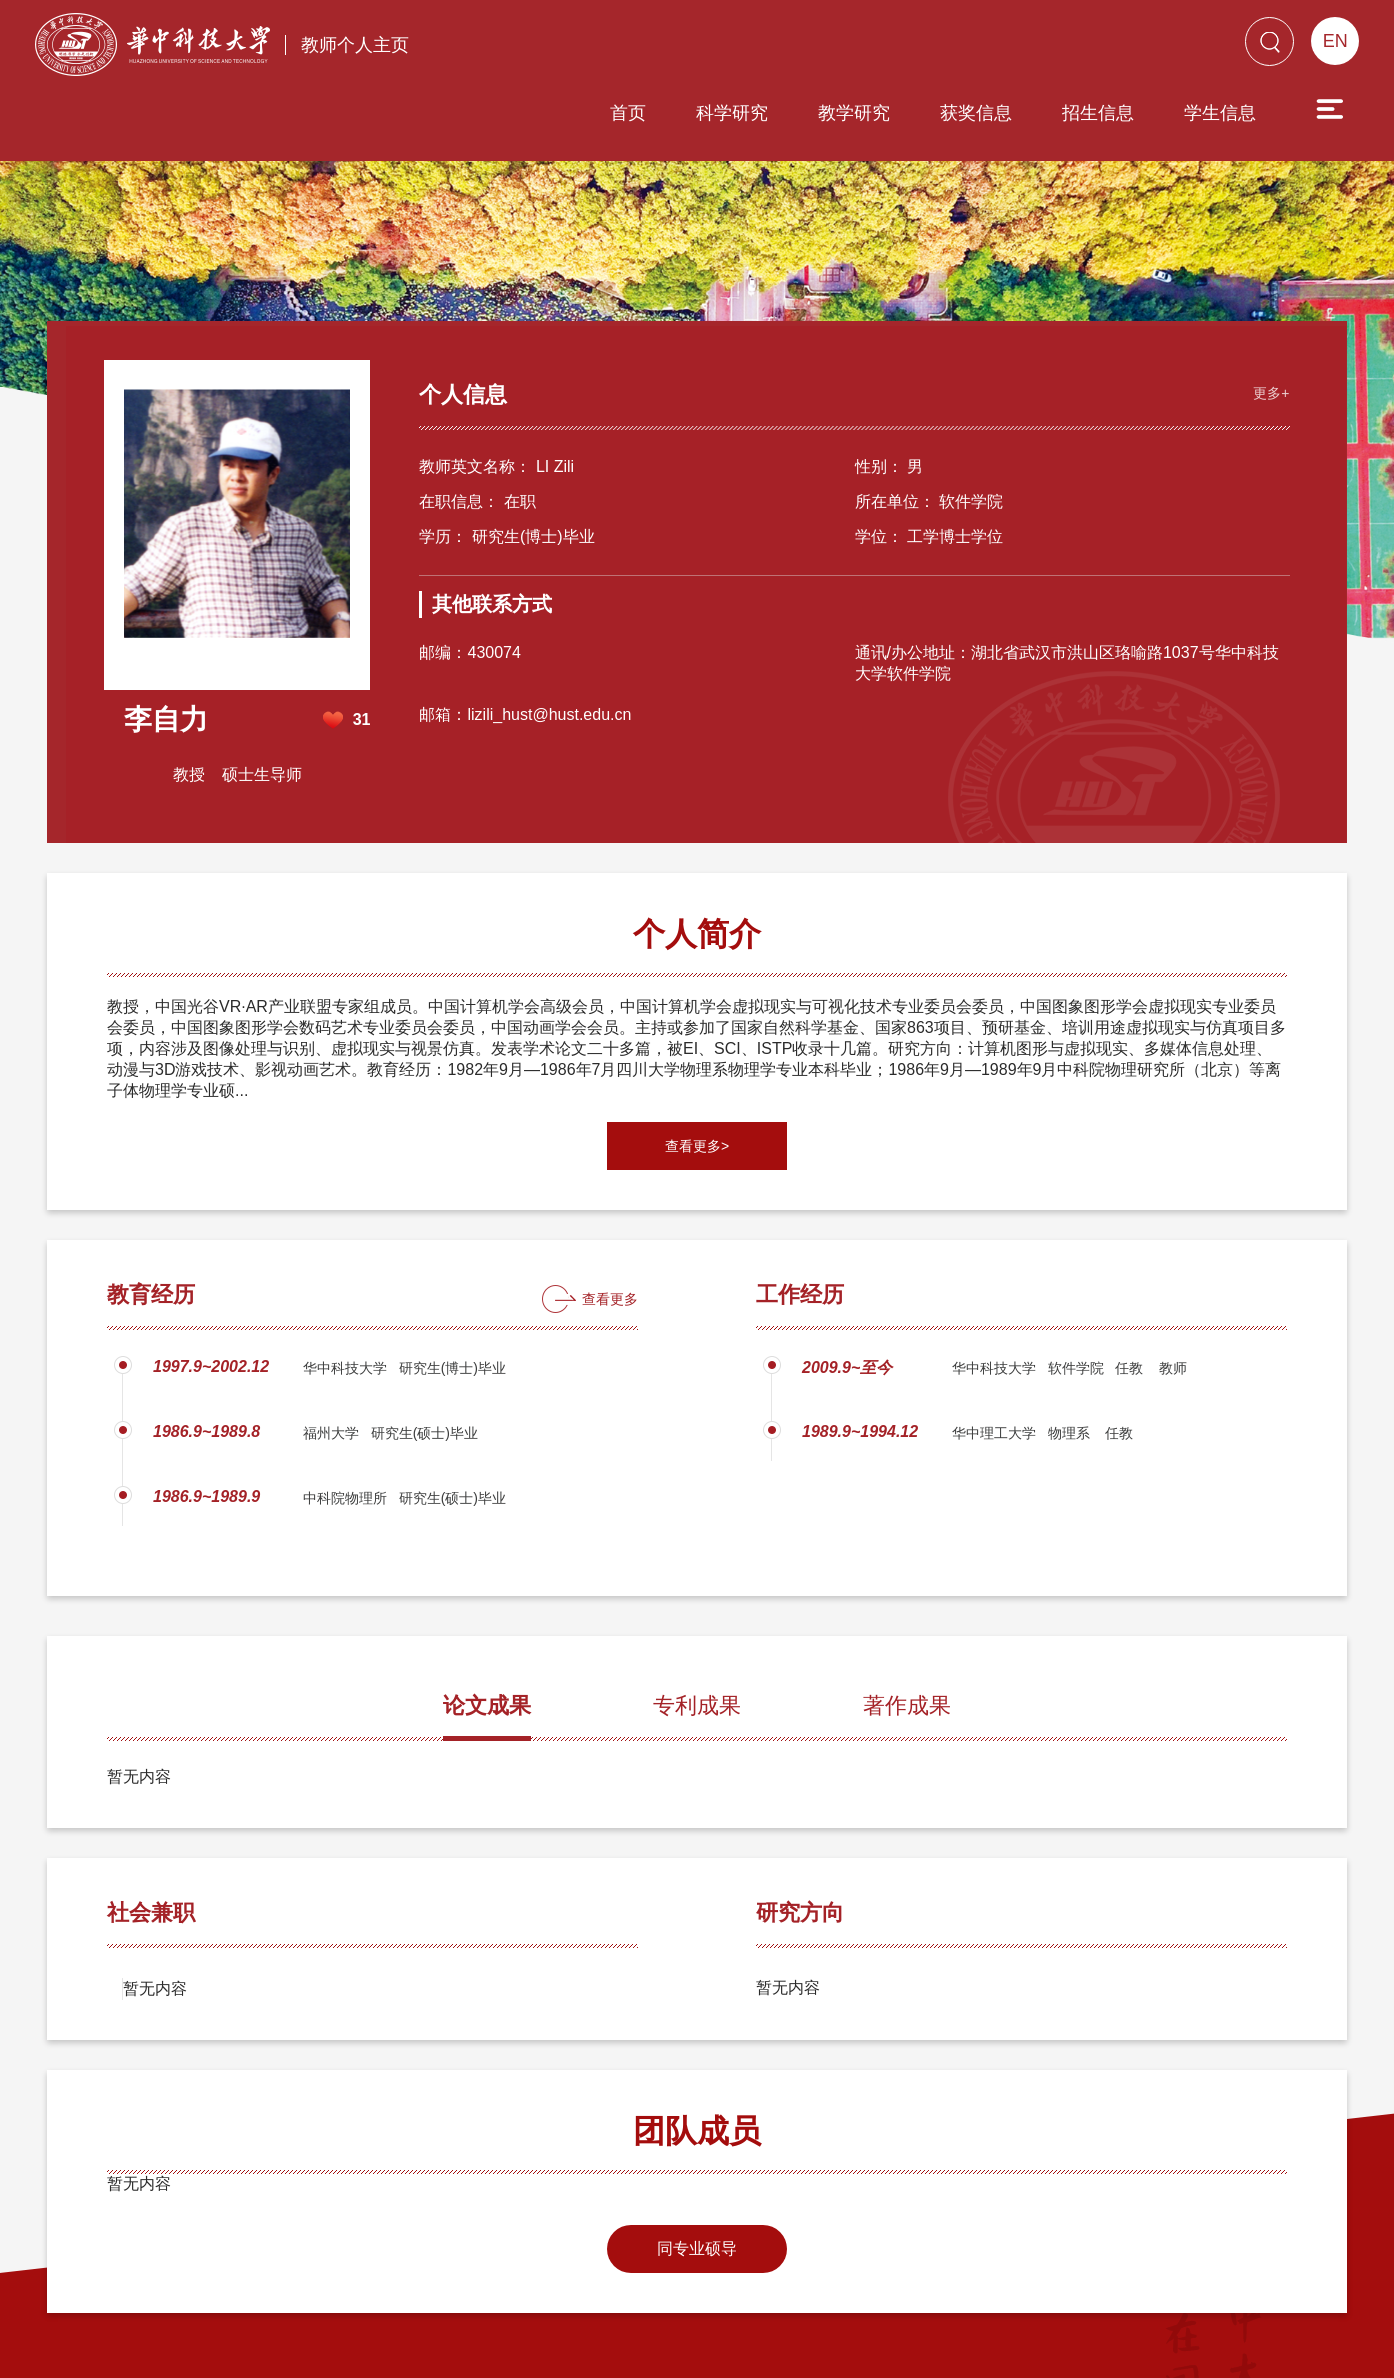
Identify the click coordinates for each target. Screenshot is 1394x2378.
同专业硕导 (697, 2172)
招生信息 (984, 47)
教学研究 (740, 47)
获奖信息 (862, 47)
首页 (514, 47)
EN (1335, 41)
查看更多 (610, 1223)
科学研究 (618, 47)
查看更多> (697, 1070)
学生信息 (1106, 47)
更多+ (1269, 315)
